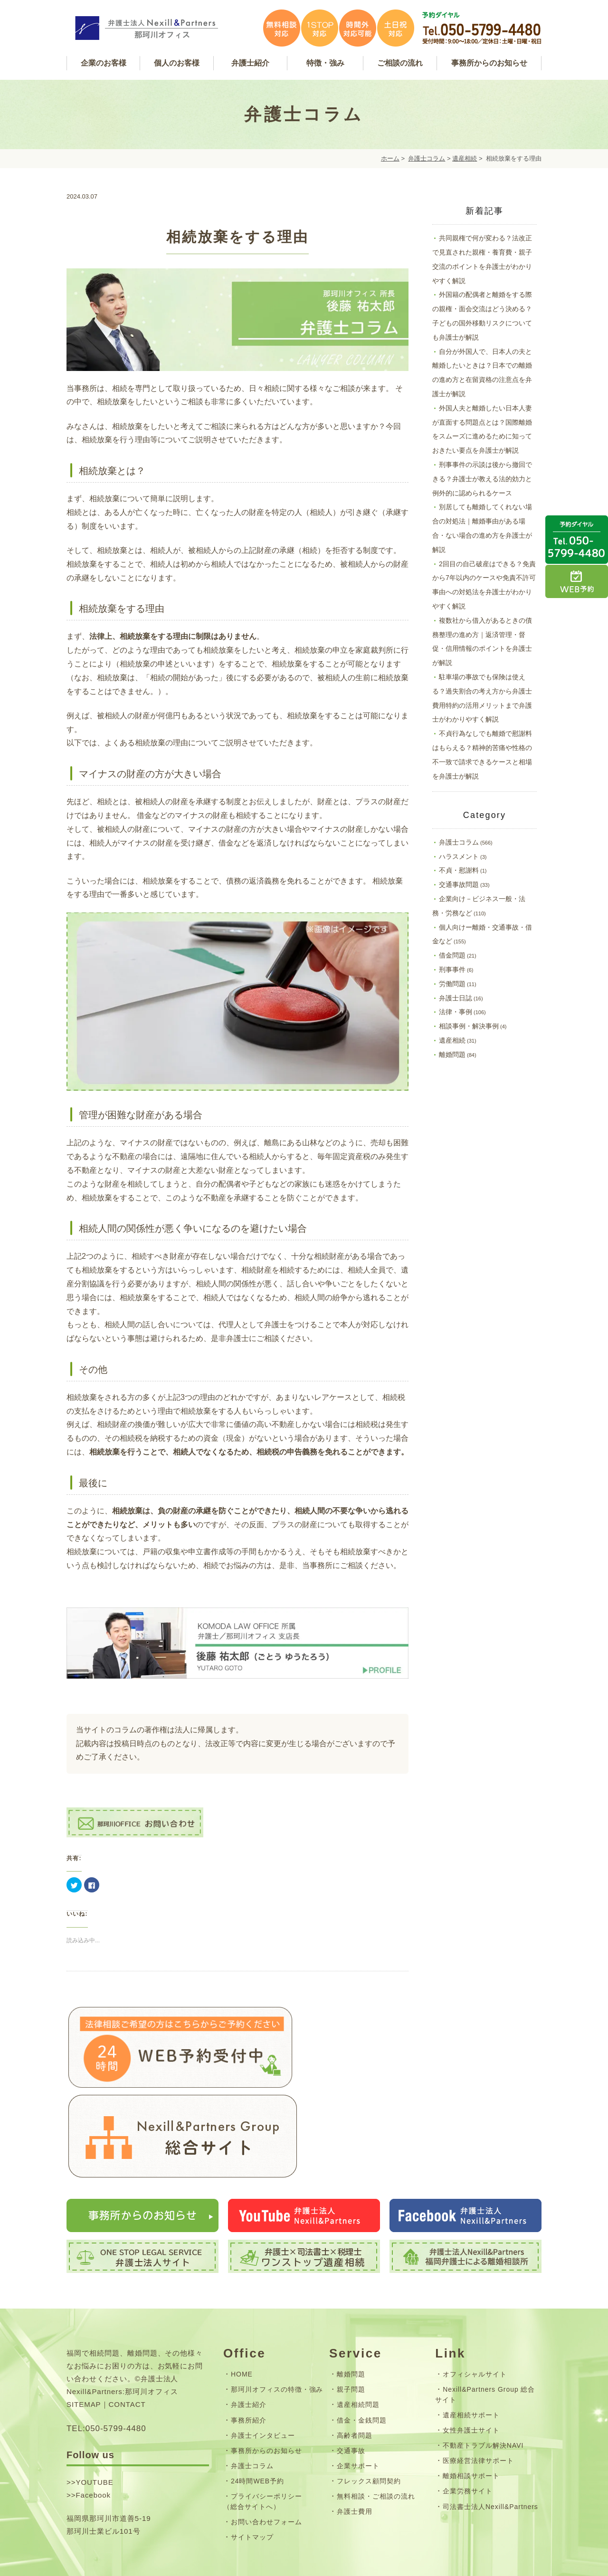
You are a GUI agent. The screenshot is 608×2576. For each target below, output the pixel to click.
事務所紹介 (248, 2351)
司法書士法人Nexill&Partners (490, 2437)
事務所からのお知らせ (266, 2381)
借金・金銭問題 (362, 2351)
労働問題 (452, 984)
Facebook (93, 2426)
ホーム (390, 158)
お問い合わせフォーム (266, 2452)
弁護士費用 (354, 2442)
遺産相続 (464, 158)
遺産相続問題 (358, 2335)
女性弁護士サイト (471, 2361)
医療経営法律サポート (478, 2391)
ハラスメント (459, 856)
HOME (242, 2305)
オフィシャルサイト (475, 2305)
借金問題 (452, 955)
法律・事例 (455, 1012)
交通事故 (351, 2381)
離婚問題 (452, 1054)
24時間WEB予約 (257, 2411)
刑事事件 (452, 969)
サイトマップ (252, 2467)
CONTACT (127, 2335)
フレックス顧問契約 (369, 2411)
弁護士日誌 (455, 998)
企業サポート (358, 2396)
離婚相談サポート (471, 2407)
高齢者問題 (354, 2366)
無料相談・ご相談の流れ (376, 2427)
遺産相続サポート (471, 2345)
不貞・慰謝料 (459, 870)
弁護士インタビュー (263, 2366)
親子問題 (351, 2320)
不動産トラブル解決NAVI (483, 2376)
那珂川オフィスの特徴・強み (277, 2320)
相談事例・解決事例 (469, 1026)
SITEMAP (83, 2335)
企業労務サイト (468, 2422)
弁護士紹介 (248, 2335)
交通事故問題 (459, 884)
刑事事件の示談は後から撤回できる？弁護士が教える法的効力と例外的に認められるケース (482, 479)
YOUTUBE (94, 2413)
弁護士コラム (426, 158)
